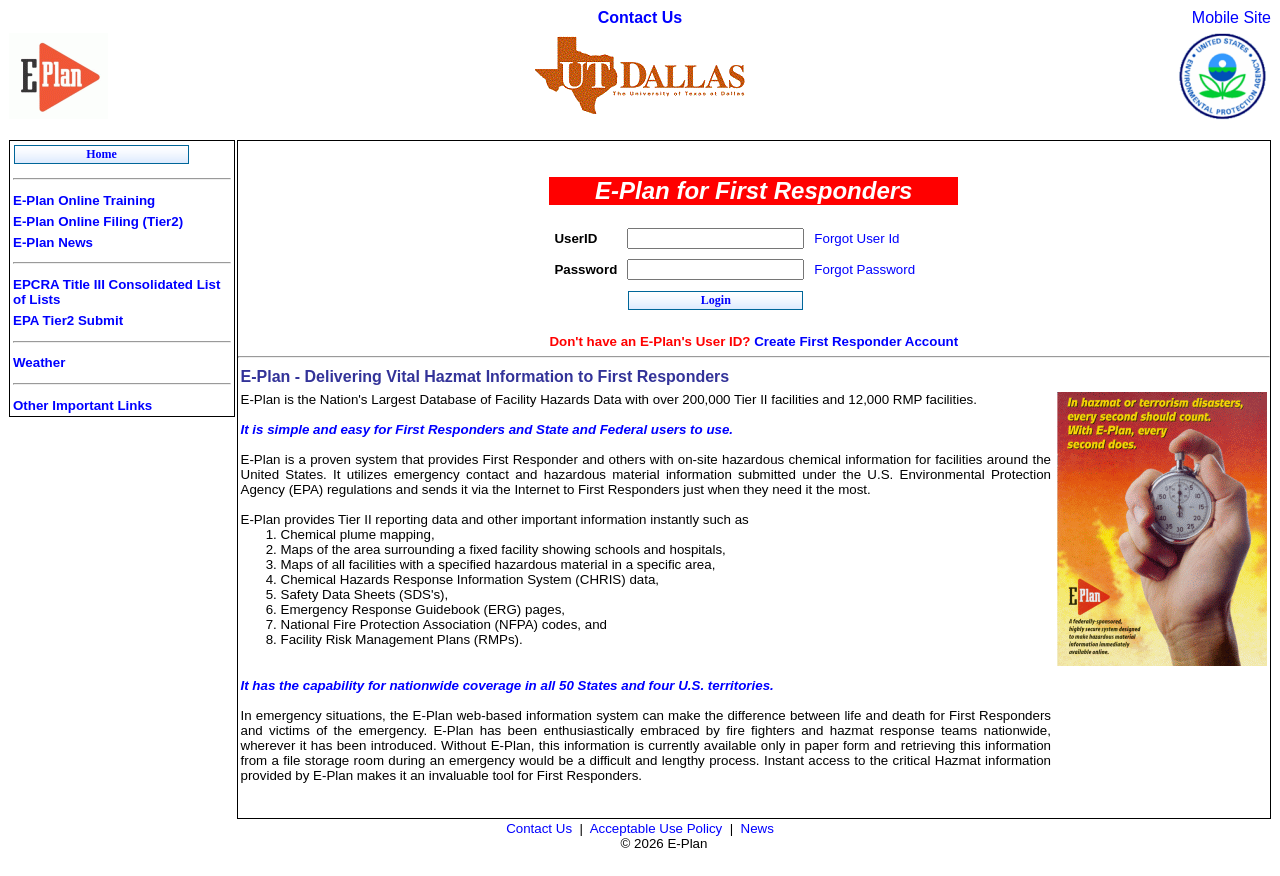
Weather (39, 362)
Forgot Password (864, 269)
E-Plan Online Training (84, 200)
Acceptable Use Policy (656, 828)
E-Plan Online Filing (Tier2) (98, 221)
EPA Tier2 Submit (68, 320)
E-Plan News (53, 242)
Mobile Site (1231, 17)
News (757, 828)
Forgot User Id (856, 238)
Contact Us (640, 17)
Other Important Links (82, 405)
